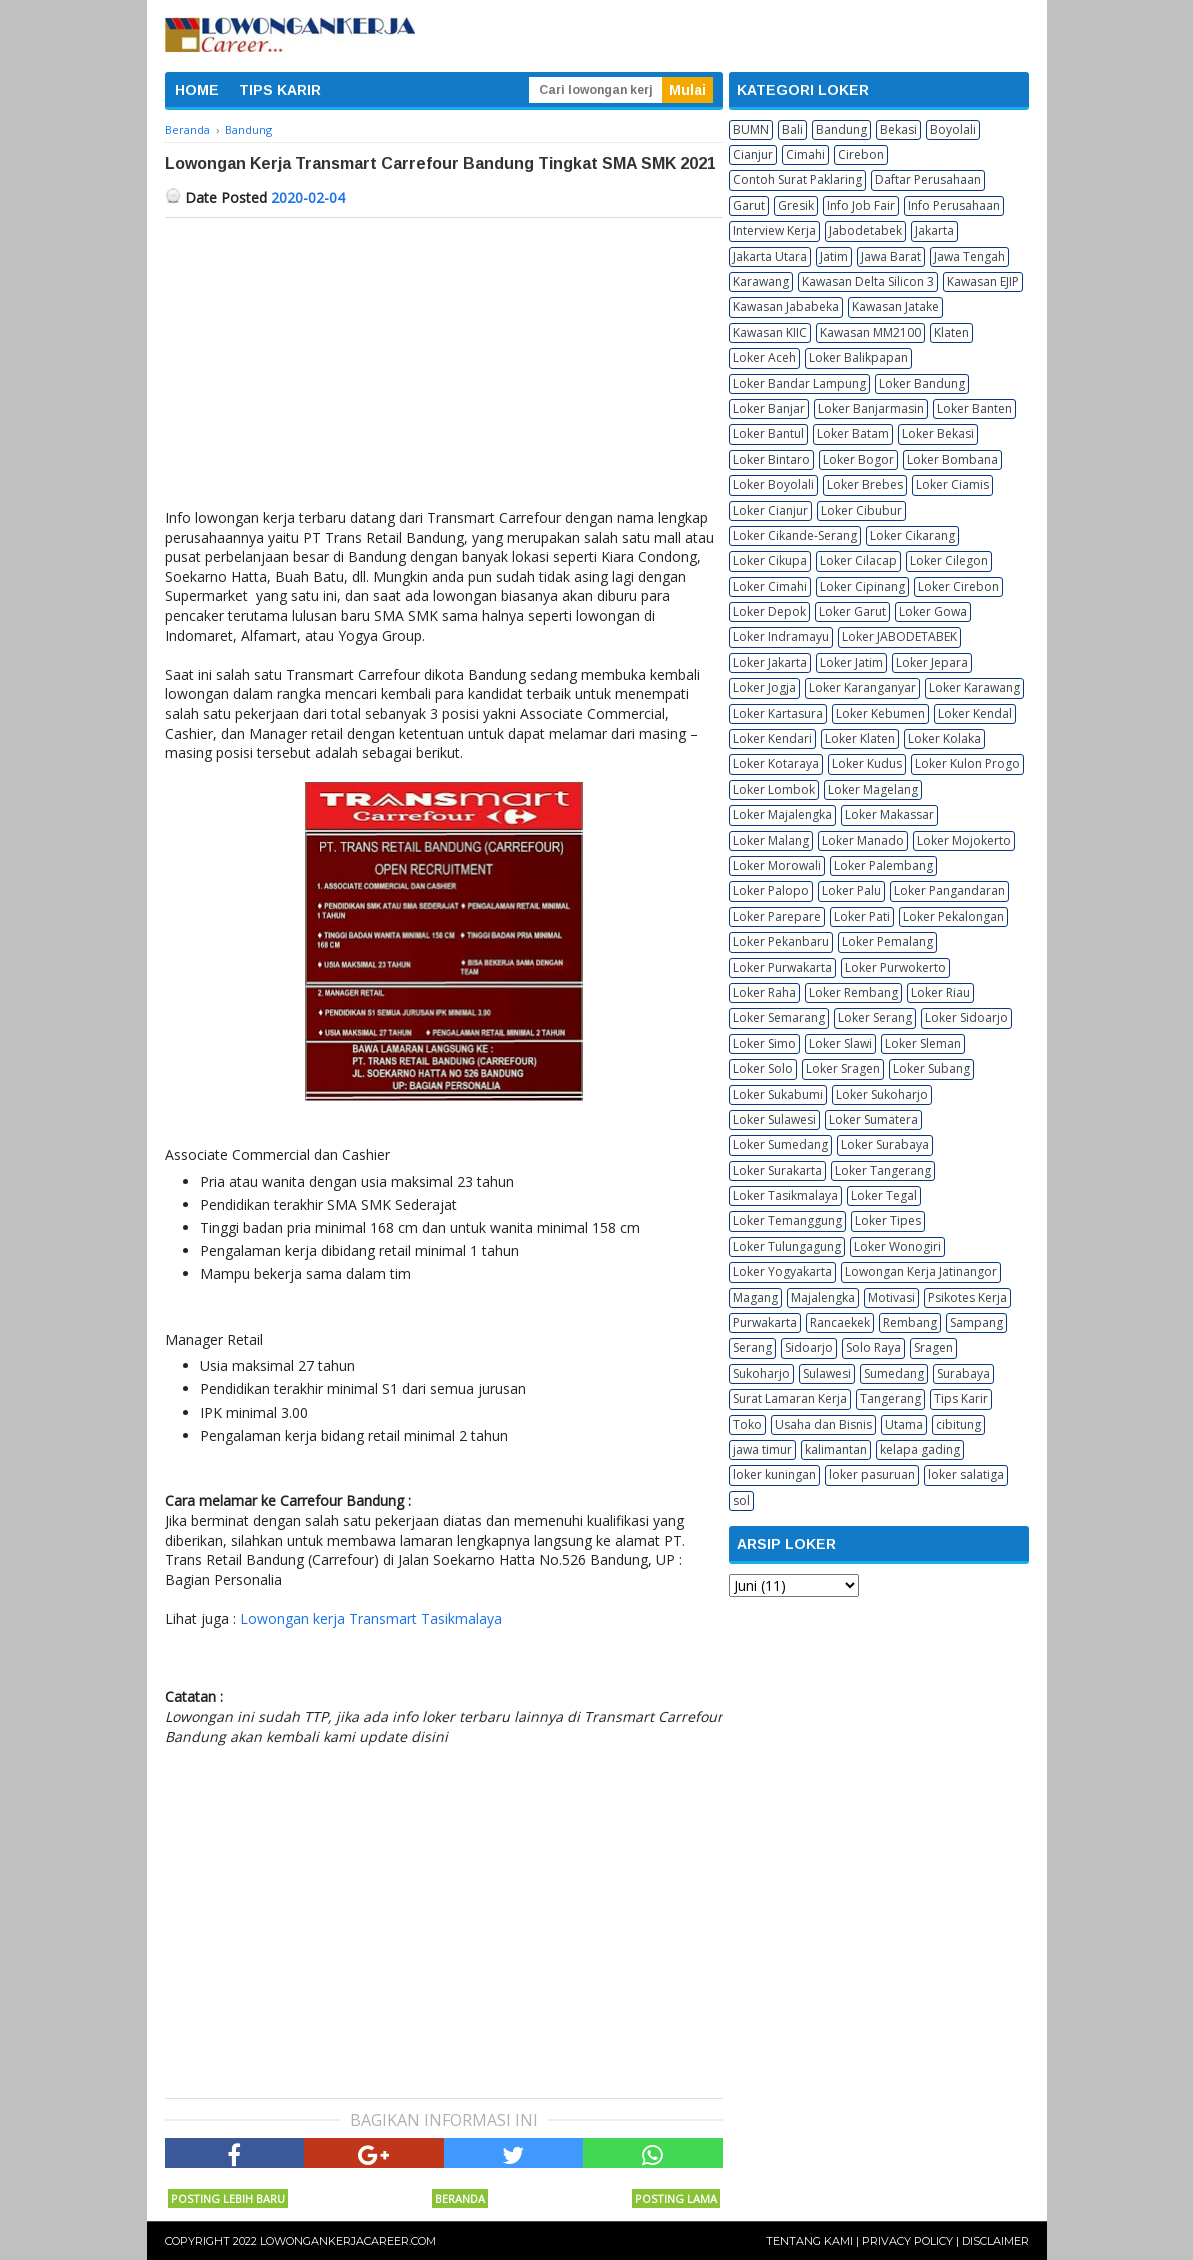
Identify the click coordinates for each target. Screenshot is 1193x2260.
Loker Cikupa (770, 560)
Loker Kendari (772, 738)
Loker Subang (931, 1068)
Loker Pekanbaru (781, 941)
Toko (747, 1424)
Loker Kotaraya (776, 763)
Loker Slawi (840, 1043)
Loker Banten (974, 408)
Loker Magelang (873, 789)
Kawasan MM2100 (870, 332)
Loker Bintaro (771, 459)
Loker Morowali (777, 865)
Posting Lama (676, 2198)
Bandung (841, 129)
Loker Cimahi (770, 586)
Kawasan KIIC (770, 332)
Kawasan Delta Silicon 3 (868, 281)
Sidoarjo (809, 1347)
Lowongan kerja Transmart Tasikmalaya (371, 1618)
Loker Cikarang (912, 535)
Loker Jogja (764, 687)
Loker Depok (769, 611)
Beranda (460, 2198)
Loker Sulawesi (774, 1119)
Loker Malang (771, 840)
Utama (904, 1424)
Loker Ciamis (952, 484)
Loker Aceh (764, 357)
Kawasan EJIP (983, 281)
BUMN (751, 129)
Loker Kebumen (880, 713)
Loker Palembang (883, 865)
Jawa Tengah (969, 256)
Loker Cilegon (949, 560)
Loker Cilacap (858, 560)
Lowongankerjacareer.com (348, 2241)
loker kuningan (774, 1474)
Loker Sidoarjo (966, 1017)
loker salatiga (966, 1474)
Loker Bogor (858, 459)
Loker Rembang (853, 992)
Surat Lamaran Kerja (790, 1398)
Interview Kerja (774, 230)
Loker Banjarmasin (871, 408)
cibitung (958, 1424)
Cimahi (805, 154)
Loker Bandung (922, 383)
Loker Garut (852, 611)
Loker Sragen (843, 1068)
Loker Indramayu (781, 636)
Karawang (761, 281)
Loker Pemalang (887, 941)
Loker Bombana (952, 459)
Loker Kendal (975, 713)
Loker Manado (863, 840)
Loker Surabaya (885, 1144)
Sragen (933, 1347)
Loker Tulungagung (787, 1246)
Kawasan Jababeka (786, 306)
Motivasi (891, 1297)
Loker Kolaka (944, 738)
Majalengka (823, 1297)
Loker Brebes (865, 484)
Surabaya (963, 1373)
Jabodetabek (865, 230)
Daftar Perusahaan (928, 179)
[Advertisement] (444, 368)
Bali (792, 129)
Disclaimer (995, 2241)
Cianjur (753, 154)
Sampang (976, 1322)
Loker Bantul (768, 433)
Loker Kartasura (778, 713)
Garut (749, 205)
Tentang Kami (809, 2241)
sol (741, 1500)
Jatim (834, 256)
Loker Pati (862, 916)
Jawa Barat (891, 256)
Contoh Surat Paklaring (797, 179)
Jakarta (934, 230)
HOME (197, 90)
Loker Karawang (974, 687)
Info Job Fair (861, 205)
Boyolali (953, 129)
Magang (755, 1297)
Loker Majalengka (782, 814)
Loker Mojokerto (964, 840)
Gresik (796, 205)
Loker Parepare (777, 916)
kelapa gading (920, 1449)
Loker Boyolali (773, 484)
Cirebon (861, 154)
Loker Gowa (933, 611)
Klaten (951, 332)
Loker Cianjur (770, 510)
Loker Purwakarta (782, 967)
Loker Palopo (771, 890)
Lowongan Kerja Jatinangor (921, 1271)
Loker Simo (764, 1043)
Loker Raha (764, 992)
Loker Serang (875, 1017)
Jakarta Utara (770, 256)
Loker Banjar (769, 408)
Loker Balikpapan (858, 357)
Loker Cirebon (958, 586)
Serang (752, 1347)
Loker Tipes (888, 1220)
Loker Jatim (851, 662)
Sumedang (894, 1373)
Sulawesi (827, 1373)
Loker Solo (763, 1068)
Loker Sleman (923, 1043)
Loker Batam (853, 433)
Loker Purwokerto (895, 967)
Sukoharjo (761, 1373)
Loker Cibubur (861, 510)
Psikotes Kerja (967, 1297)
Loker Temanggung (787, 1220)
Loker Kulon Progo (967, 763)
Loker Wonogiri (897, 1246)
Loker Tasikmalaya (785, 1195)
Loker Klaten (860, 738)
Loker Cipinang (862, 586)
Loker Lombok (774, 789)
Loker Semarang (779, 1017)
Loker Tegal (884, 1195)
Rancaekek (840, 1322)
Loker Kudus (867, 763)
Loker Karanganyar (862, 687)
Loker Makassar (889, 814)
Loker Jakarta (770, 662)
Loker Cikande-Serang (795, 535)
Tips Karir (961, 1398)
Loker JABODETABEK (899, 636)
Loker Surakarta (777, 1170)
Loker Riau (940, 992)
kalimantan (836, 1449)
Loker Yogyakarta (782, 1271)
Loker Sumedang (780, 1144)
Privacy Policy (907, 2241)
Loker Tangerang (883, 1170)
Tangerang (890, 1398)
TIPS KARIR (280, 90)
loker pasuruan (872, 1474)
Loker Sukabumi (778, 1094)
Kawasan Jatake (895, 306)
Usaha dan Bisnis (823, 1424)
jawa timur (762, 1449)
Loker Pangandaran (949, 890)
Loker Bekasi (938, 433)
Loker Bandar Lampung (799, 383)
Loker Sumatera (873, 1119)
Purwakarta (765, 1322)
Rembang (910, 1322)
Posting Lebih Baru (228, 2198)
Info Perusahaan (954, 205)
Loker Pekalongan (953, 916)
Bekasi (898, 129)
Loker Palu (851, 890)
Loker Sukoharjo (882, 1094)
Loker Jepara (932, 662)
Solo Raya (873, 1347)
